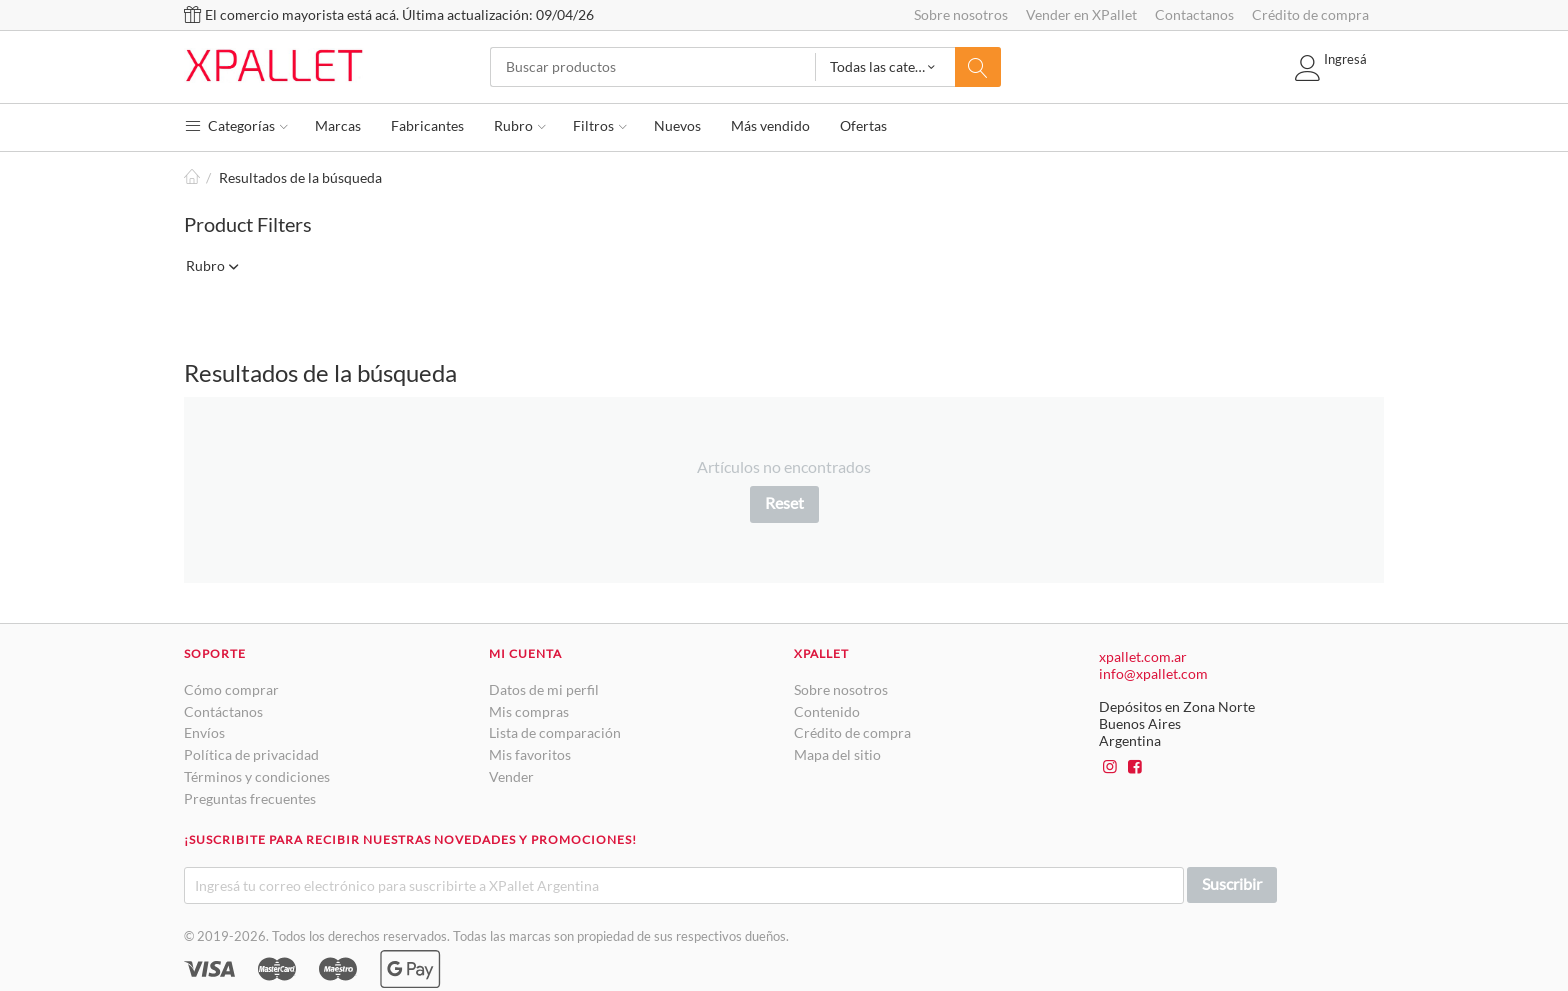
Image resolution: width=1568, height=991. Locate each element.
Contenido (827, 711)
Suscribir (1232, 883)
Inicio (192, 177)
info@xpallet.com (1153, 673)
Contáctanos (223, 711)
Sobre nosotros (961, 14)
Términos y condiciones (257, 776)
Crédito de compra (1310, 14)
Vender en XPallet (1081, 14)
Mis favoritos (530, 754)
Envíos (204, 732)
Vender (511, 776)
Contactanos (1194, 14)
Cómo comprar (231, 689)
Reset (784, 502)
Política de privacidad (251, 754)
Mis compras (529, 711)
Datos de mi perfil (544, 689)
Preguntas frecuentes (250, 798)
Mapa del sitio (837, 754)
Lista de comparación (555, 732)
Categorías (236, 125)
